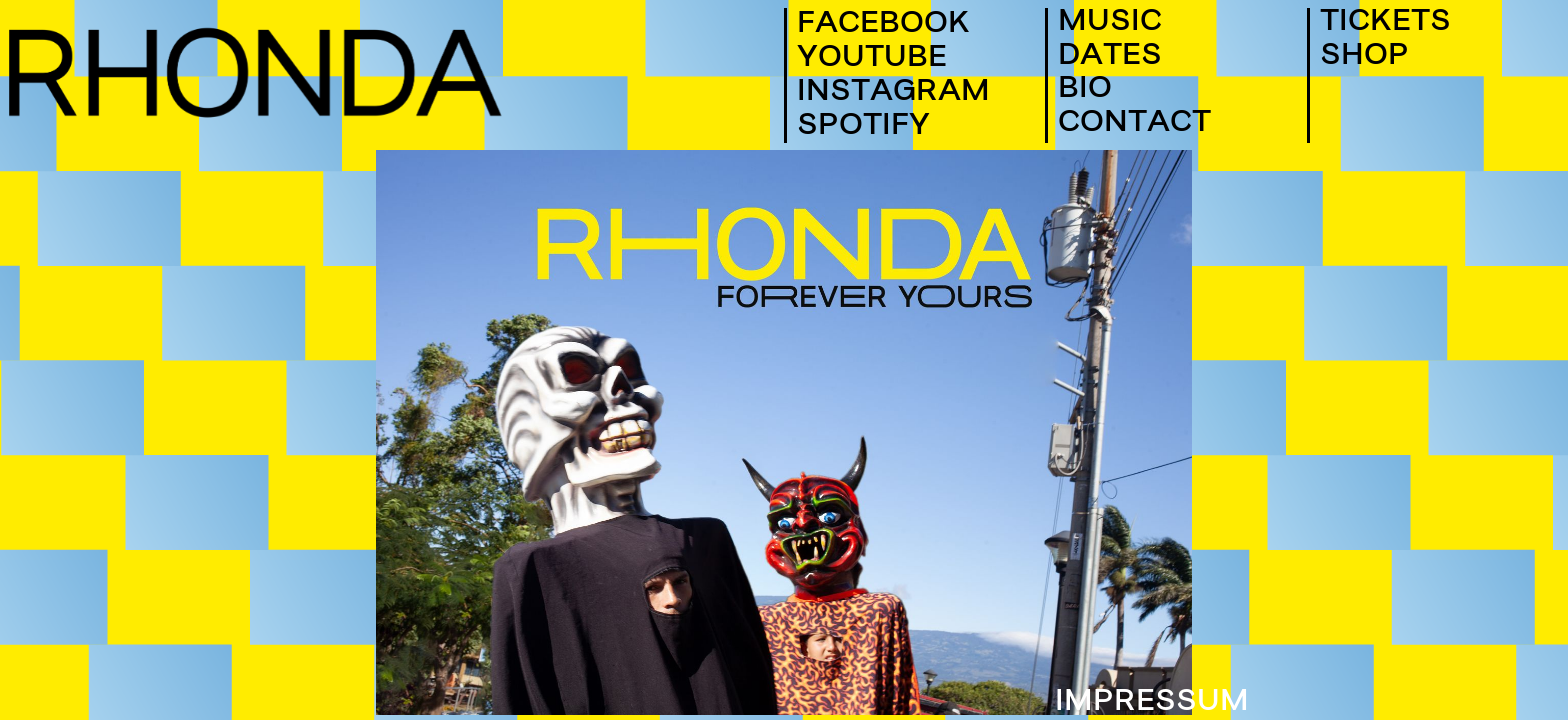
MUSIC (1110, 24)
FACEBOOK (883, 24)
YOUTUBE (872, 58)
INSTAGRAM (893, 92)
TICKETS (1385, 24)
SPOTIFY (863, 126)
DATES (1110, 58)
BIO (1085, 91)
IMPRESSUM (1152, 704)
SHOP (1364, 58)
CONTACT (1134, 125)
